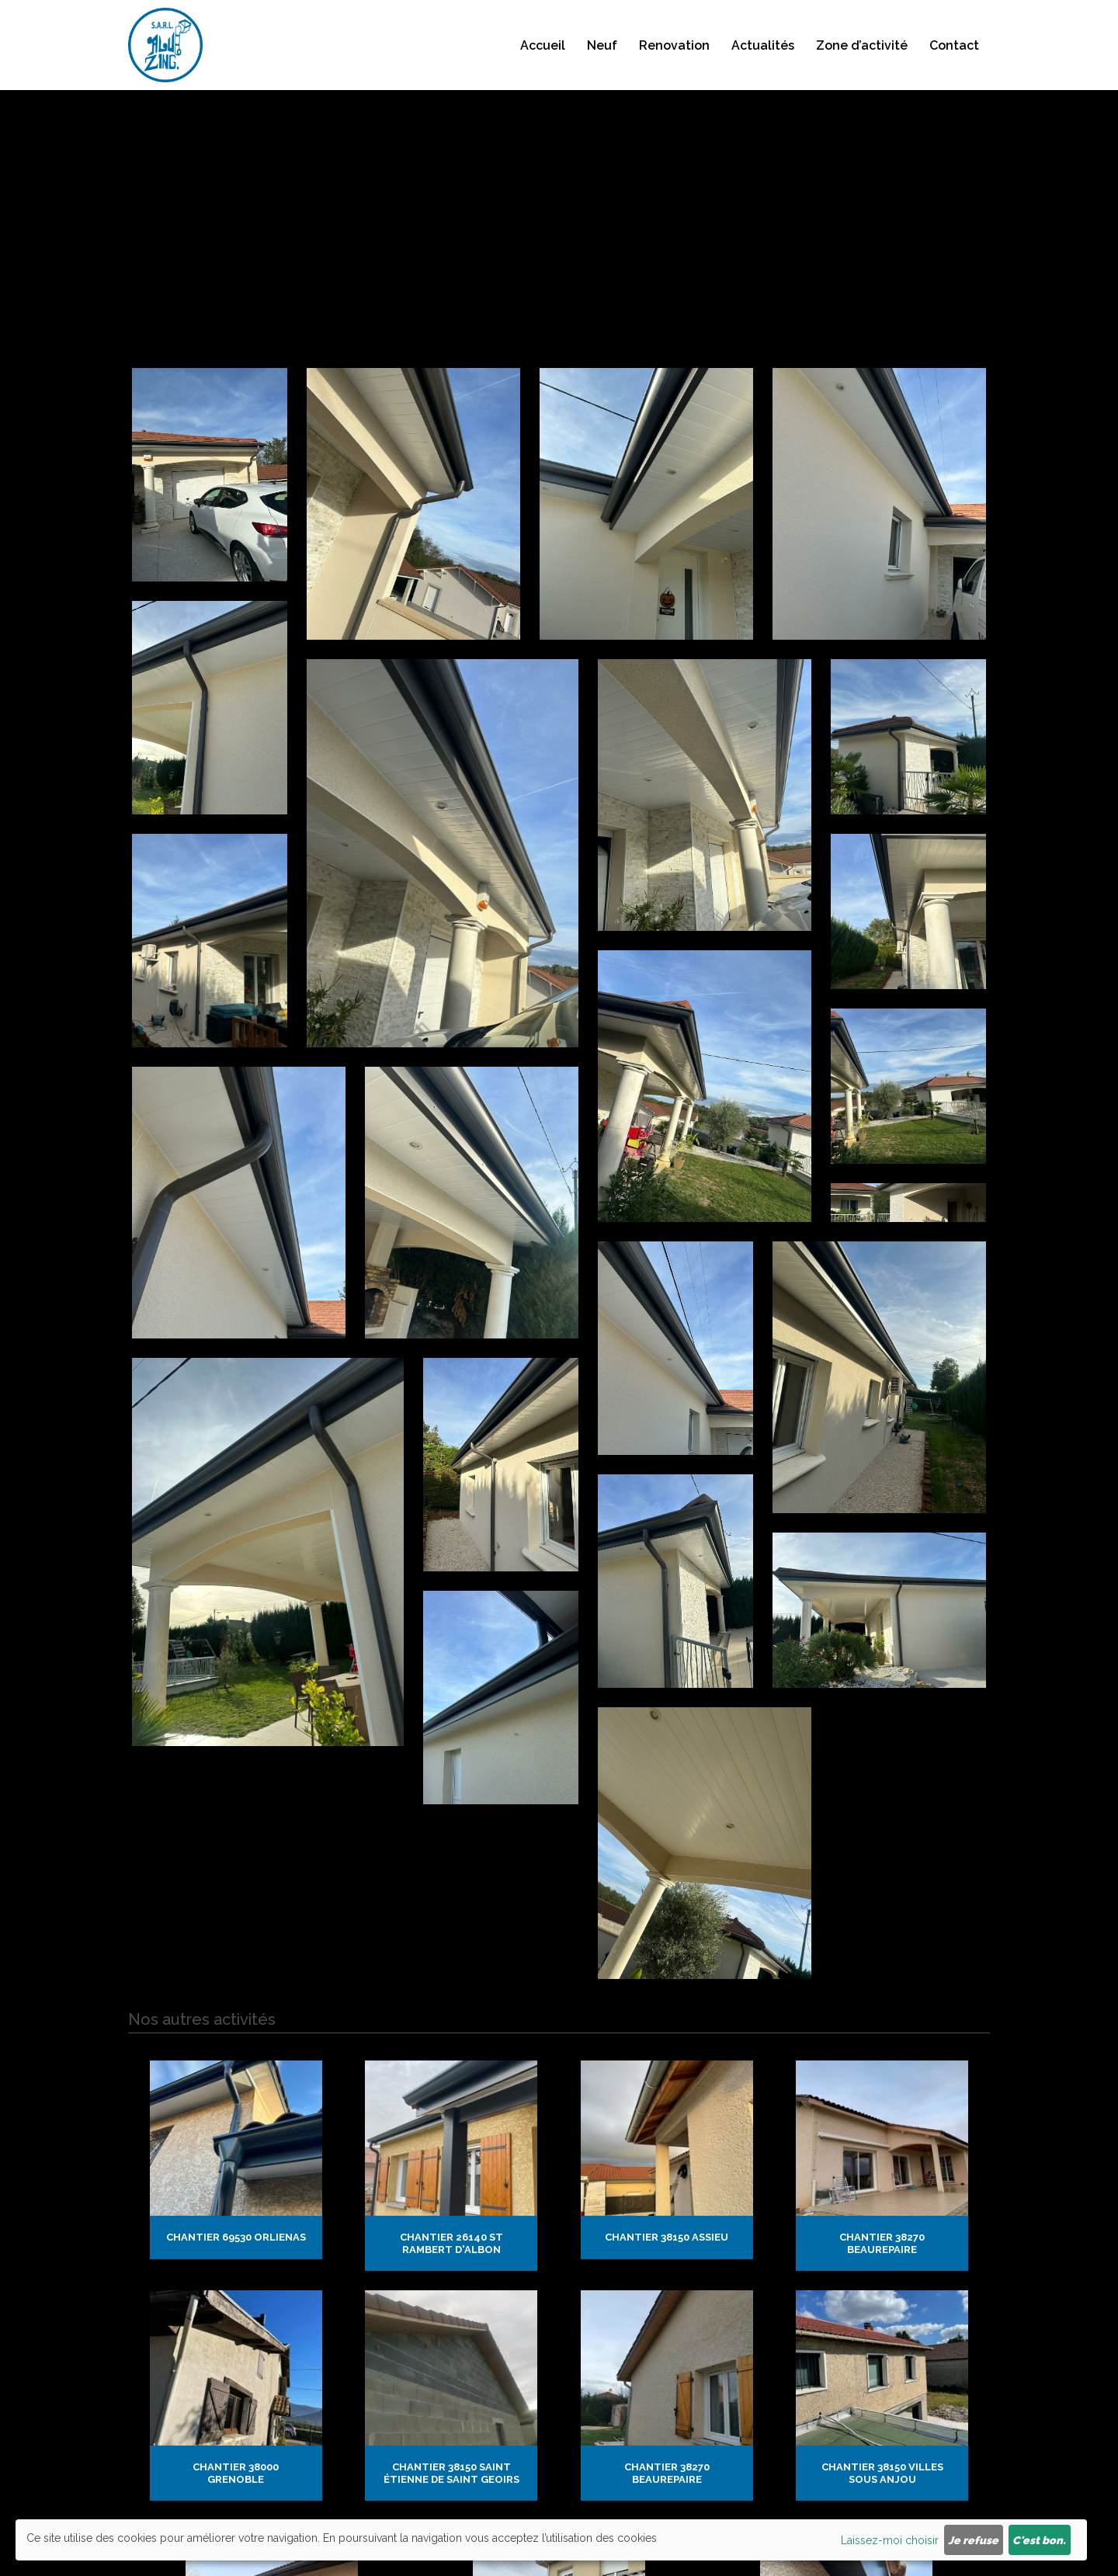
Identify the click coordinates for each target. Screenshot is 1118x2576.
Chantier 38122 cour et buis (272, 2303)
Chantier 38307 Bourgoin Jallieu (559, 2303)
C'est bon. (1039, 2540)
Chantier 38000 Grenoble (236, 2207)
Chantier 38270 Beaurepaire (882, 2111)
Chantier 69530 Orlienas (236, 2104)
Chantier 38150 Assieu (666, 2104)
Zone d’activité (862, 62)
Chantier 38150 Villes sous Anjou (882, 2207)
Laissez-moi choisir (890, 2540)
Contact (954, 62)
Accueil (542, 62)
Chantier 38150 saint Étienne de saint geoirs (451, 2207)
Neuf (602, 62)
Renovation (674, 62)
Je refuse (973, 2540)
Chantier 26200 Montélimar (846, 2303)
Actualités (762, 62)
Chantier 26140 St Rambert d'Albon (451, 2111)
